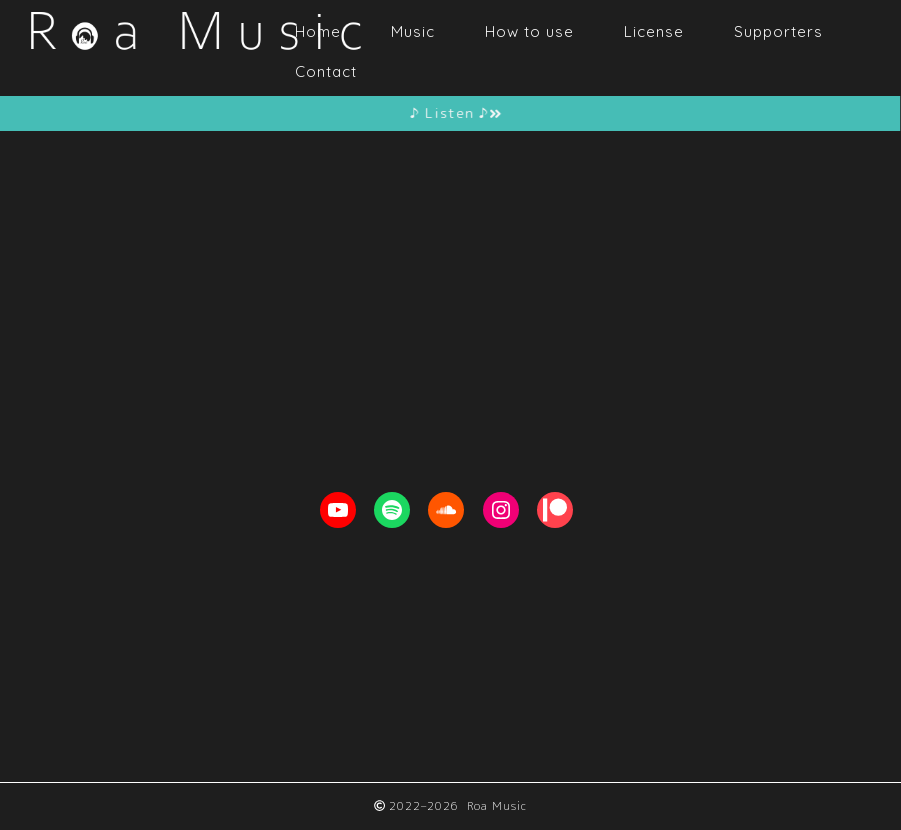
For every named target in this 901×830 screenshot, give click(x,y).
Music (413, 31)
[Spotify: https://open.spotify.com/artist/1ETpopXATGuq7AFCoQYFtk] (392, 510)
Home (318, 31)
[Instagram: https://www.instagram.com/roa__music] (501, 510)
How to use (529, 31)
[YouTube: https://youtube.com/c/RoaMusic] (338, 510)
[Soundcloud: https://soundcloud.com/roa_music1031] (446, 510)
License (654, 31)
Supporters (778, 31)
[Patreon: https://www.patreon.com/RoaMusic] (555, 510)
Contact (326, 71)
